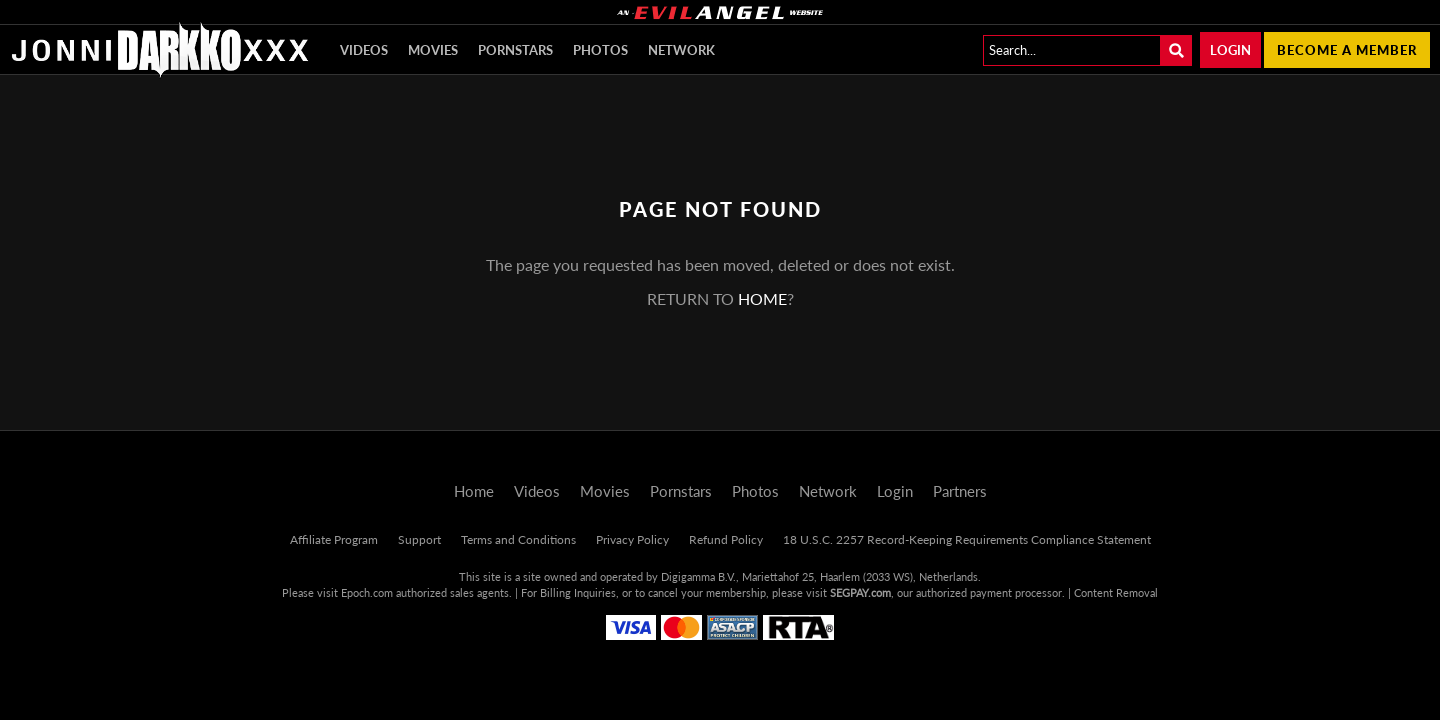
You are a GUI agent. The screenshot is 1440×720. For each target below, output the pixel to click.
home (762, 298)
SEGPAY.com (860, 592)
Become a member (1347, 50)
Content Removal (1116, 592)
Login (1230, 50)
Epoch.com (367, 592)
